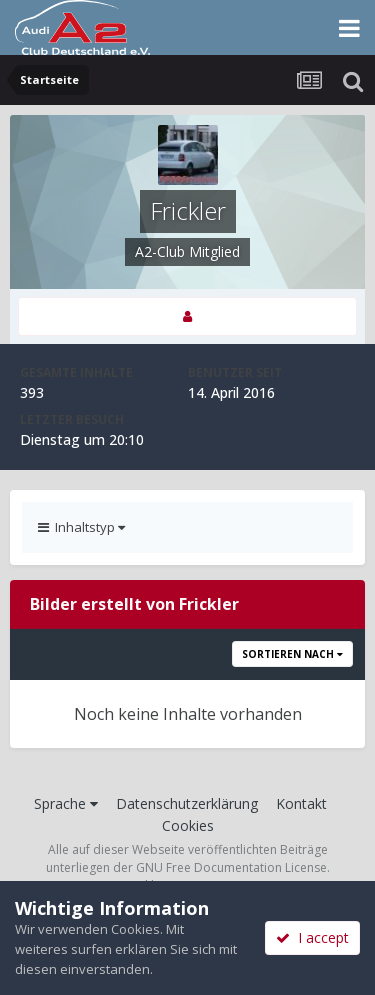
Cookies (188, 825)
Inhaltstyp (81, 527)
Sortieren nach (292, 654)
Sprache (66, 803)
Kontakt (301, 803)
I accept (312, 937)
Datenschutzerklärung (187, 803)
